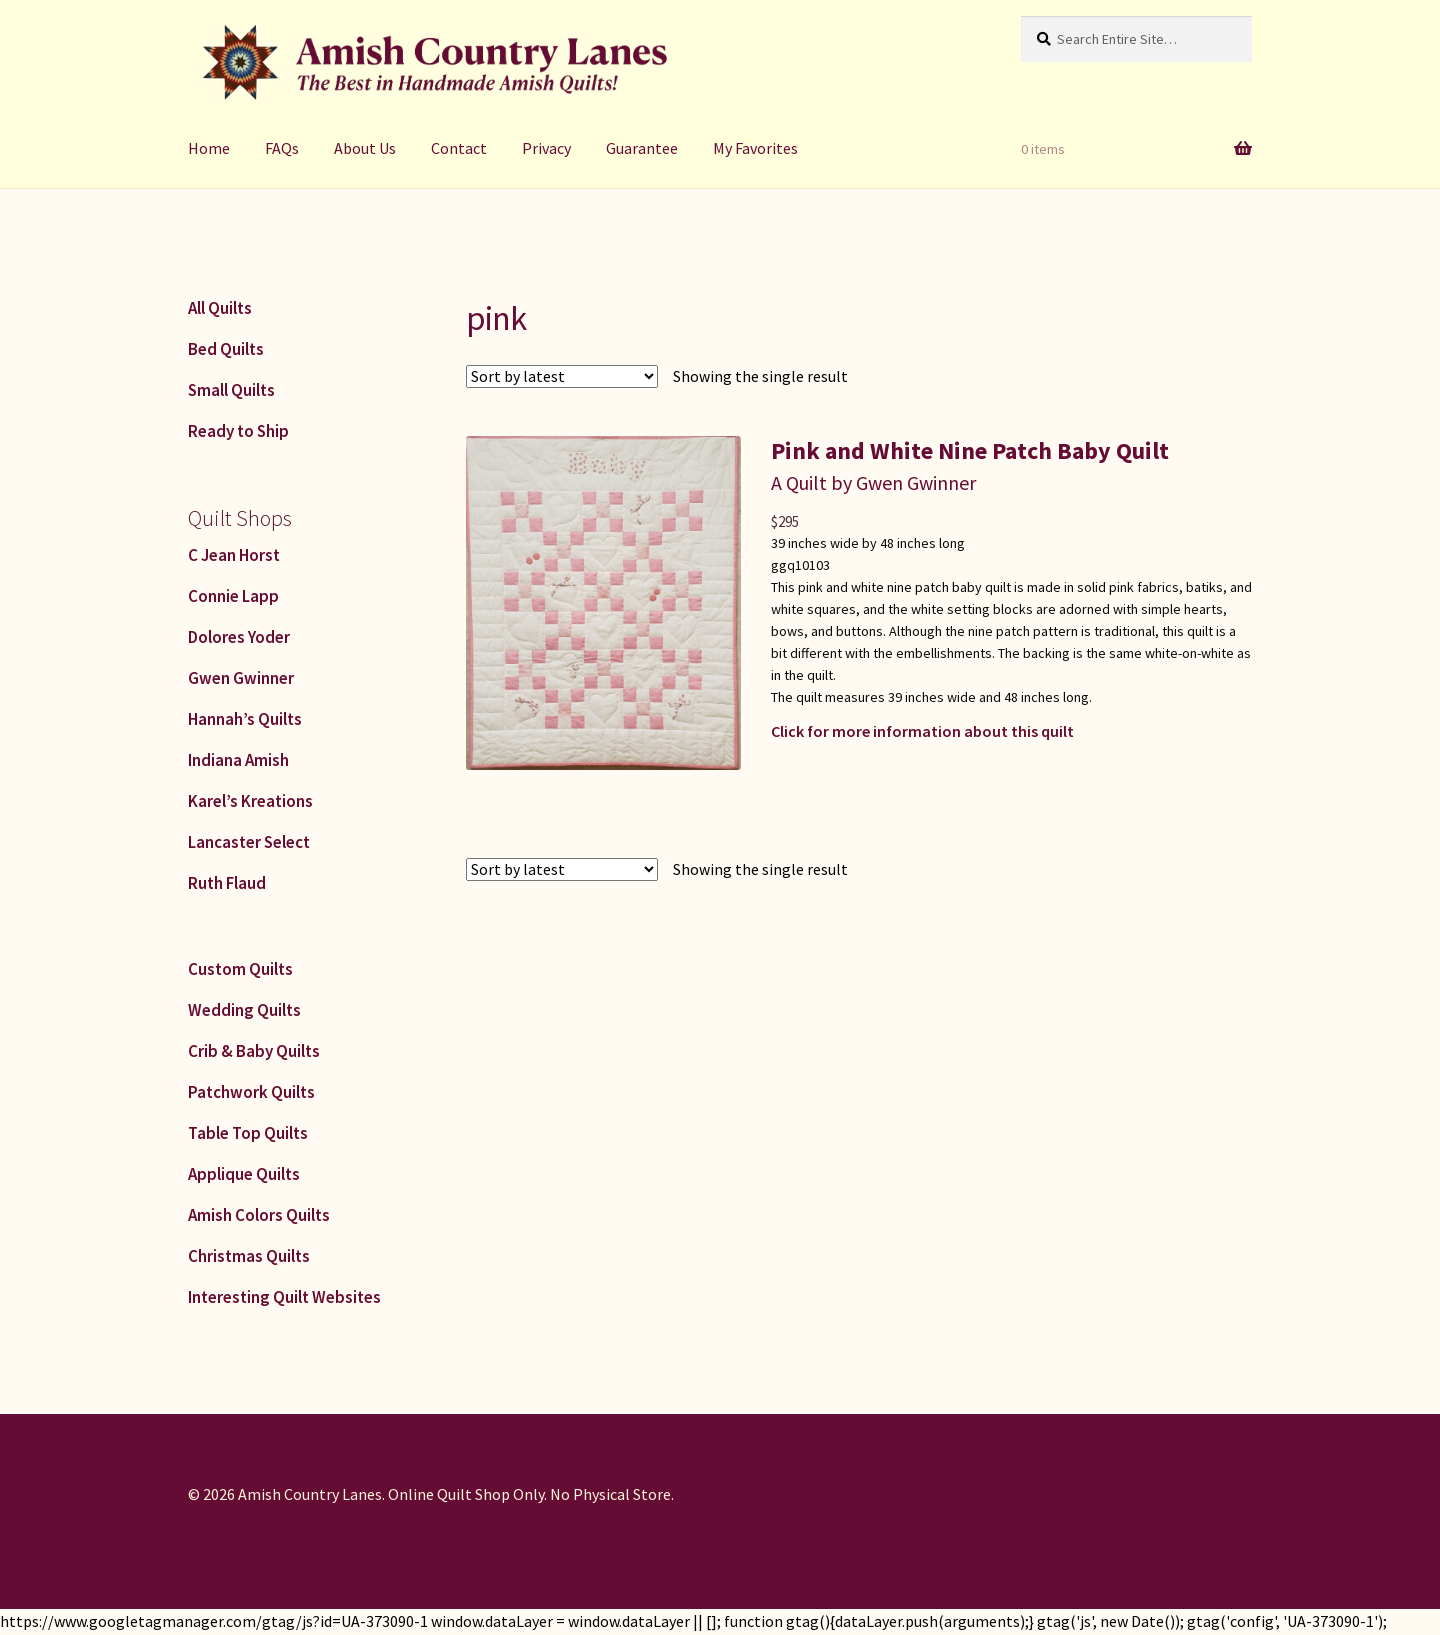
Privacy (546, 148)
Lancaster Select (249, 842)
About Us (365, 148)
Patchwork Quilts (251, 1092)
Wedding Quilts (244, 1010)
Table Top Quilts (248, 1133)
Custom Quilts (240, 969)
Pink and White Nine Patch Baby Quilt (970, 450)
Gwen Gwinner (241, 678)
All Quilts (220, 308)
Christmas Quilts (249, 1256)
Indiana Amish (238, 760)
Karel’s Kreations (250, 801)
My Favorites (755, 148)
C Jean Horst (234, 555)
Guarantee (642, 148)
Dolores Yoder (239, 637)
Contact (459, 148)
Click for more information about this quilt (922, 731)
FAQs (282, 148)
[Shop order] (562, 376)
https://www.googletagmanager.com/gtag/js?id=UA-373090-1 (214, 1621)
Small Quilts (231, 390)
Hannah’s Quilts (245, 719)
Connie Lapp (233, 596)
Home (209, 148)
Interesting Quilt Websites (284, 1297)
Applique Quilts (244, 1174)
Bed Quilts (226, 349)
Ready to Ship (238, 431)
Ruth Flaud (227, 883)
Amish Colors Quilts (259, 1215)
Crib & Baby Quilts (254, 1051)
